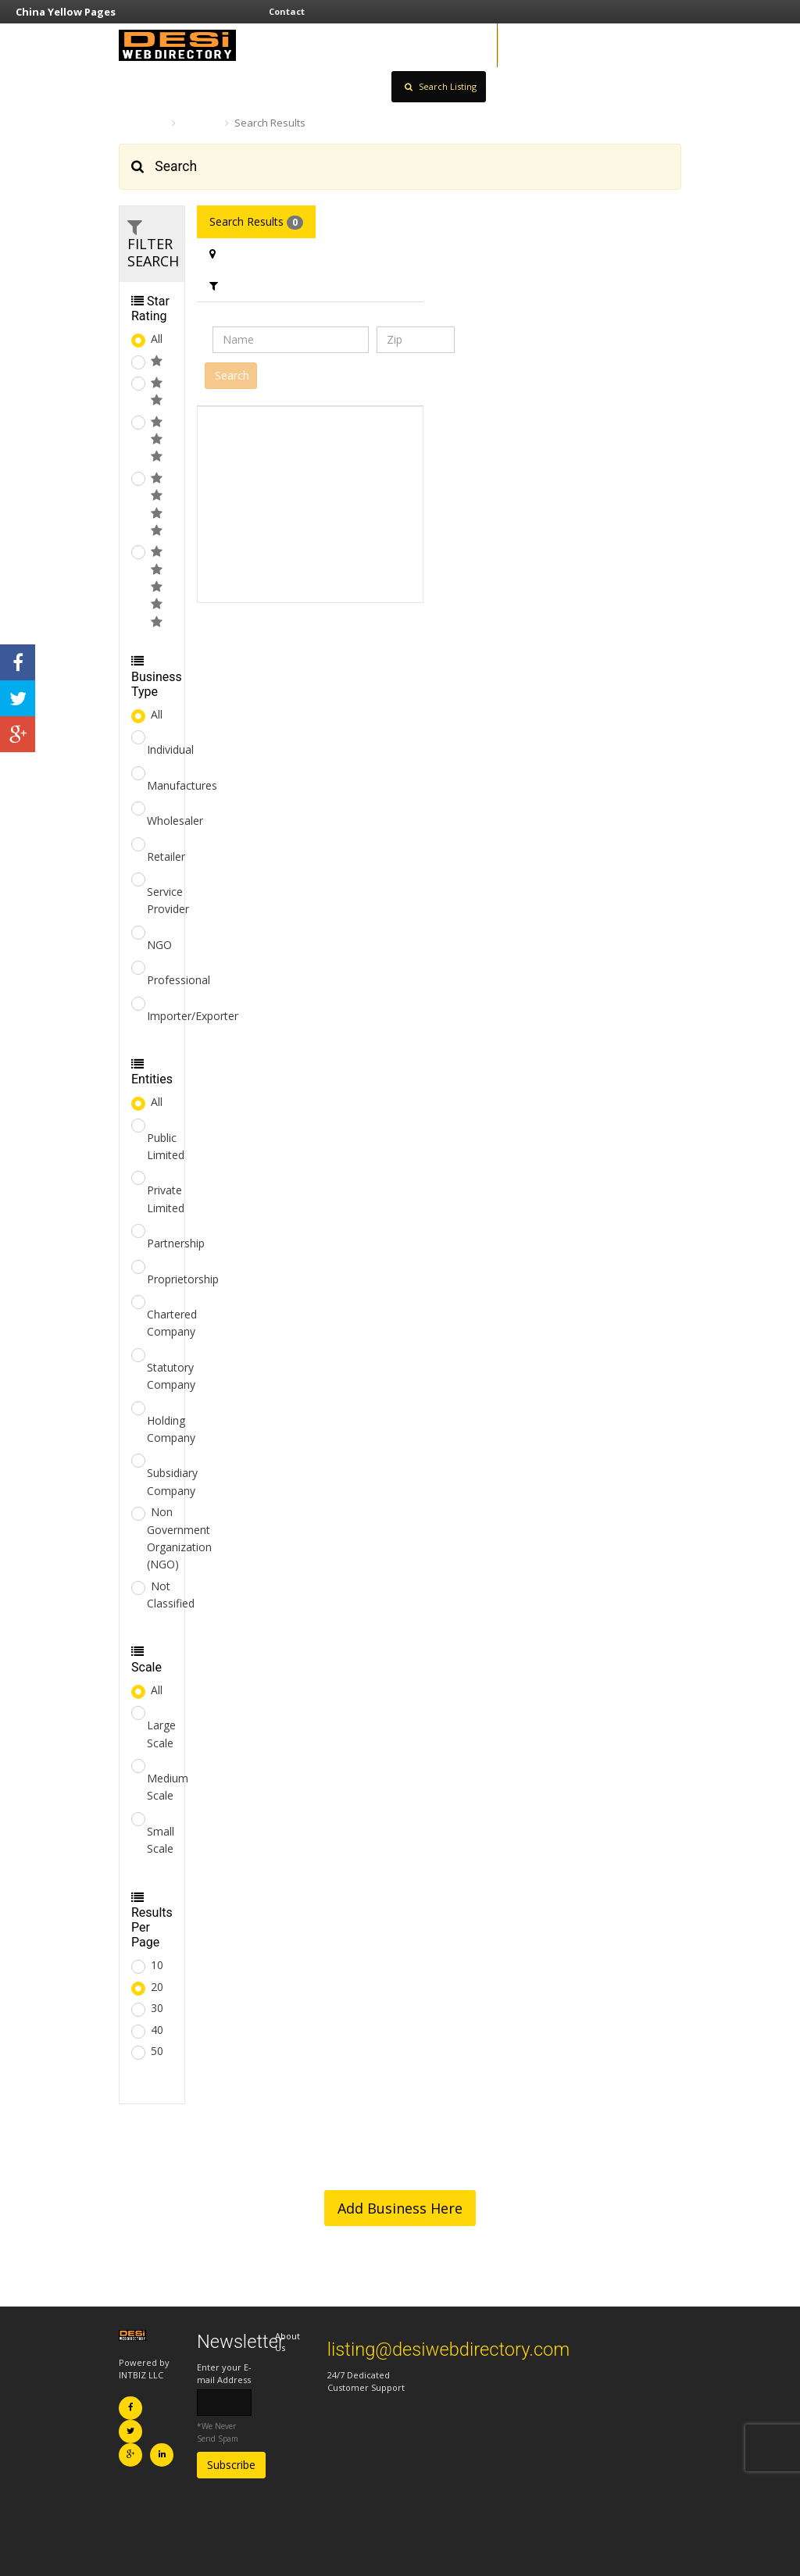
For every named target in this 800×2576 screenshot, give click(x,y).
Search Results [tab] (256, 222)
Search (200, 123)
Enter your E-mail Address (224, 2373)
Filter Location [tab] (253, 253)
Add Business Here (400, 2208)
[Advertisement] (310, 504)
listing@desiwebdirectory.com (448, 2349)
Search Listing (441, 86)
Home (141, 123)
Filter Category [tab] (255, 285)
